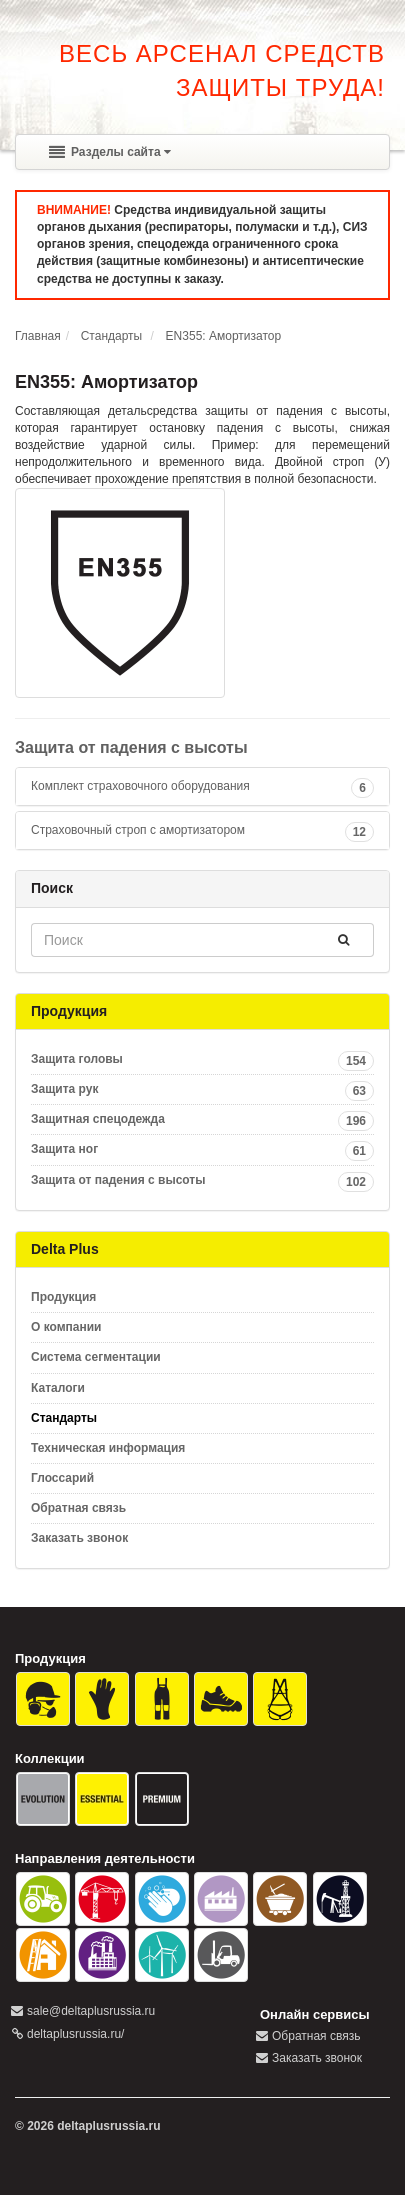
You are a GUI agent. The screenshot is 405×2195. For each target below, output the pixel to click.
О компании (66, 1327)
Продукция (63, 1297)
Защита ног (202, 1149)
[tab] (202, 786)
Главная (38, 336)
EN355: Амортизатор (224, 336)
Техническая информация (108, 1448)
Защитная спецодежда (202, 1119)
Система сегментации (96, 1357)
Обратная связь (78, 1508)
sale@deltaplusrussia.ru (91, 2011)
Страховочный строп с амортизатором (138, 830)
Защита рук (202, 1089)
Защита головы (202, 1059)
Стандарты (112, 336)
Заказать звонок (79, 1538)
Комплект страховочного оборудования (140, 786)
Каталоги (58, 1388)
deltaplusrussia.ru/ (75, 2034)
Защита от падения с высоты (131, 747)
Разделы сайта (110, 152)
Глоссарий (62, 1478)
